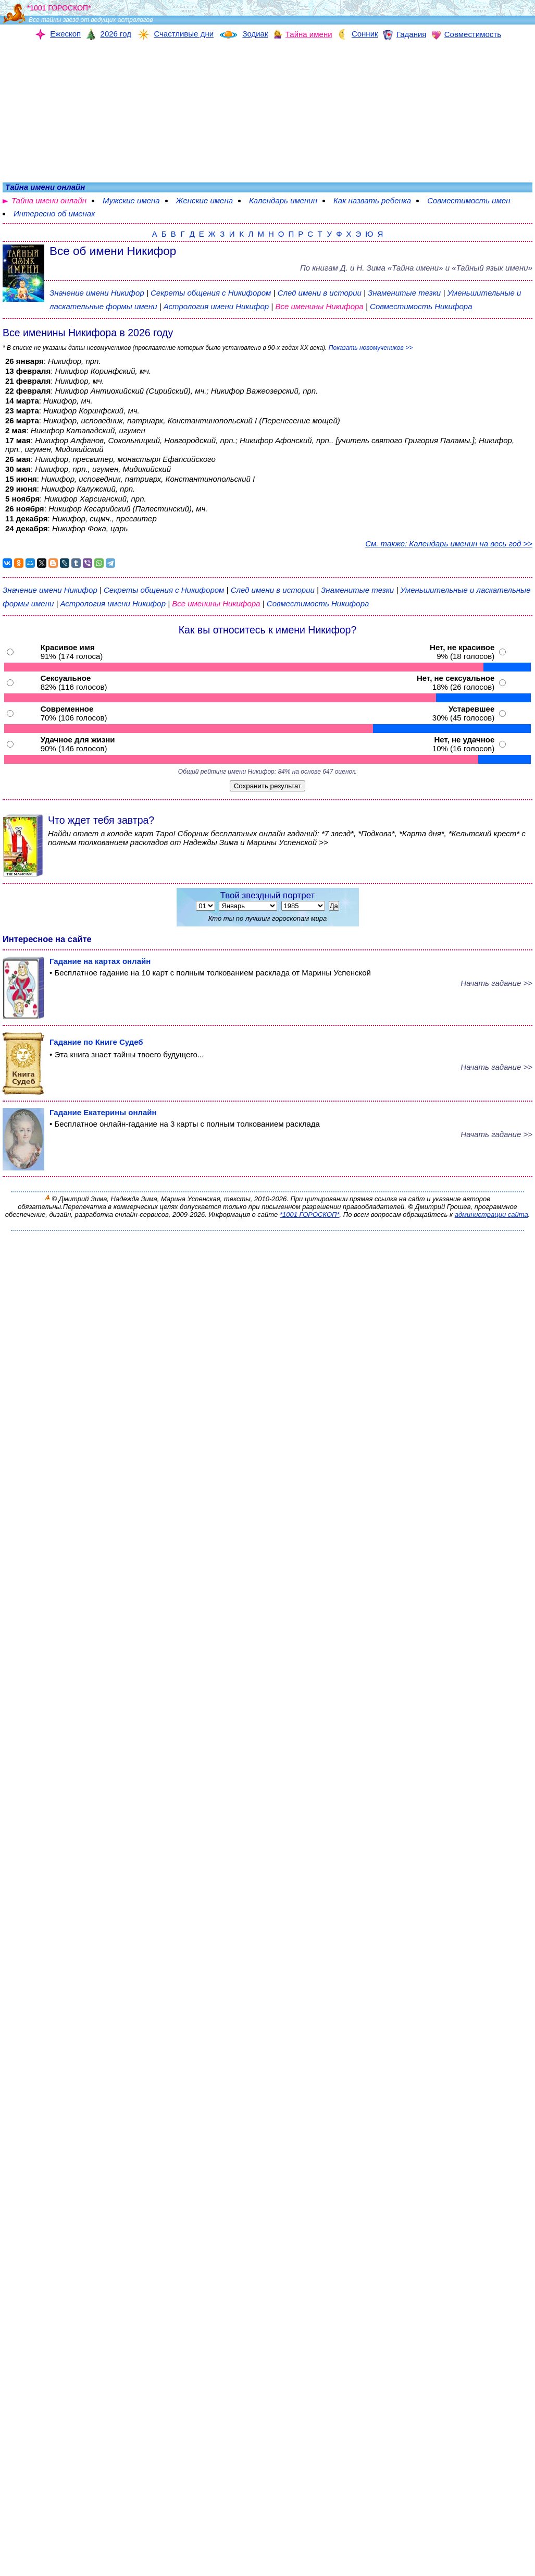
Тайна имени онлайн (48, 200)
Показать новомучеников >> (371, 347)
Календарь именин (283, 200)
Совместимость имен (468, 200)
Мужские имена (131, 200)
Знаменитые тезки (404, 292)
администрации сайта (491, 1214)
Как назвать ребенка (372, 200)
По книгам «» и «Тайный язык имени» (416, 267)
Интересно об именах (54, 213)
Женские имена (204, 200)
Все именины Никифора (320, 306)
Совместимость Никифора (421, 306)
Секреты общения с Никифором (212, 292)
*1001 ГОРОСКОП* (310, 1214)
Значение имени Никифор (96, 292)
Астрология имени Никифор (216, 306)
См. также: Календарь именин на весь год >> (448, 543)
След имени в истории (320, 292)
